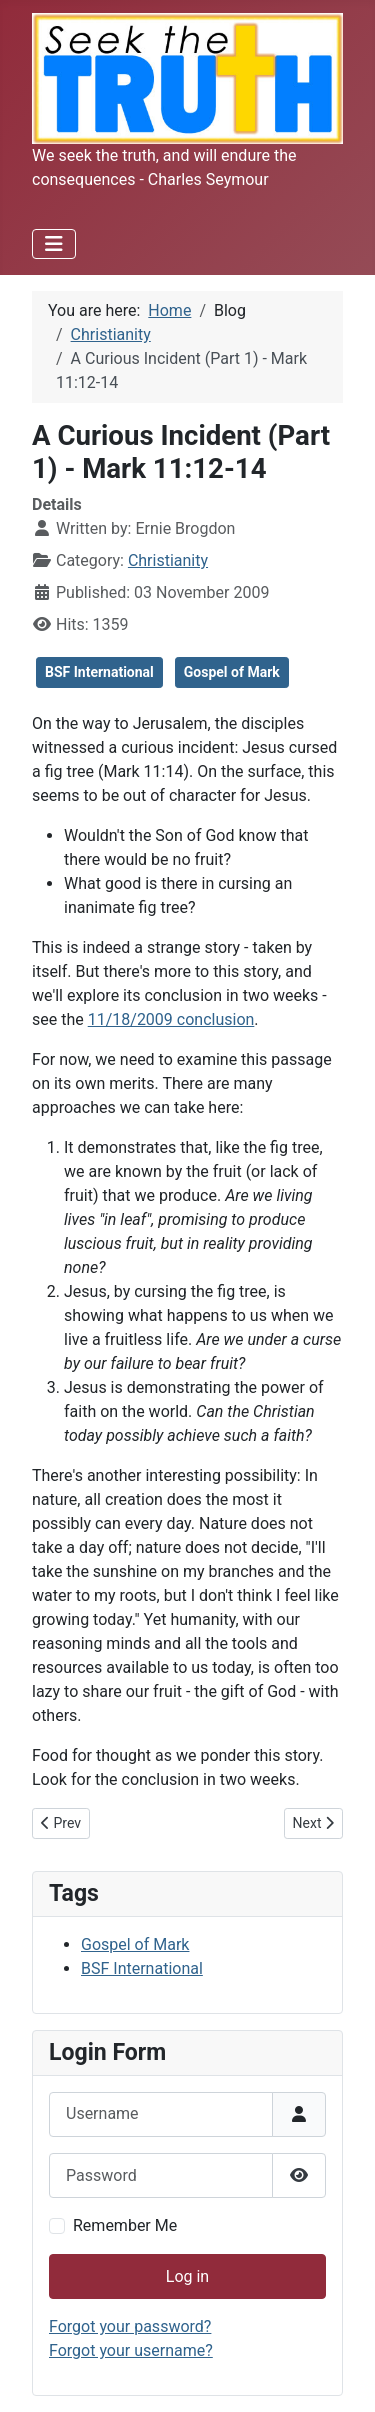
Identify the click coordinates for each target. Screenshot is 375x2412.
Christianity (168, 560)
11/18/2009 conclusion (171, 1019)
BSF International (99, 672)
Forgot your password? (130, 2326)
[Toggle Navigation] (54, 244)
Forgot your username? (131, 2350)
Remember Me (125, 2225)
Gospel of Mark (232, 672)
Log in (187, 2276)
